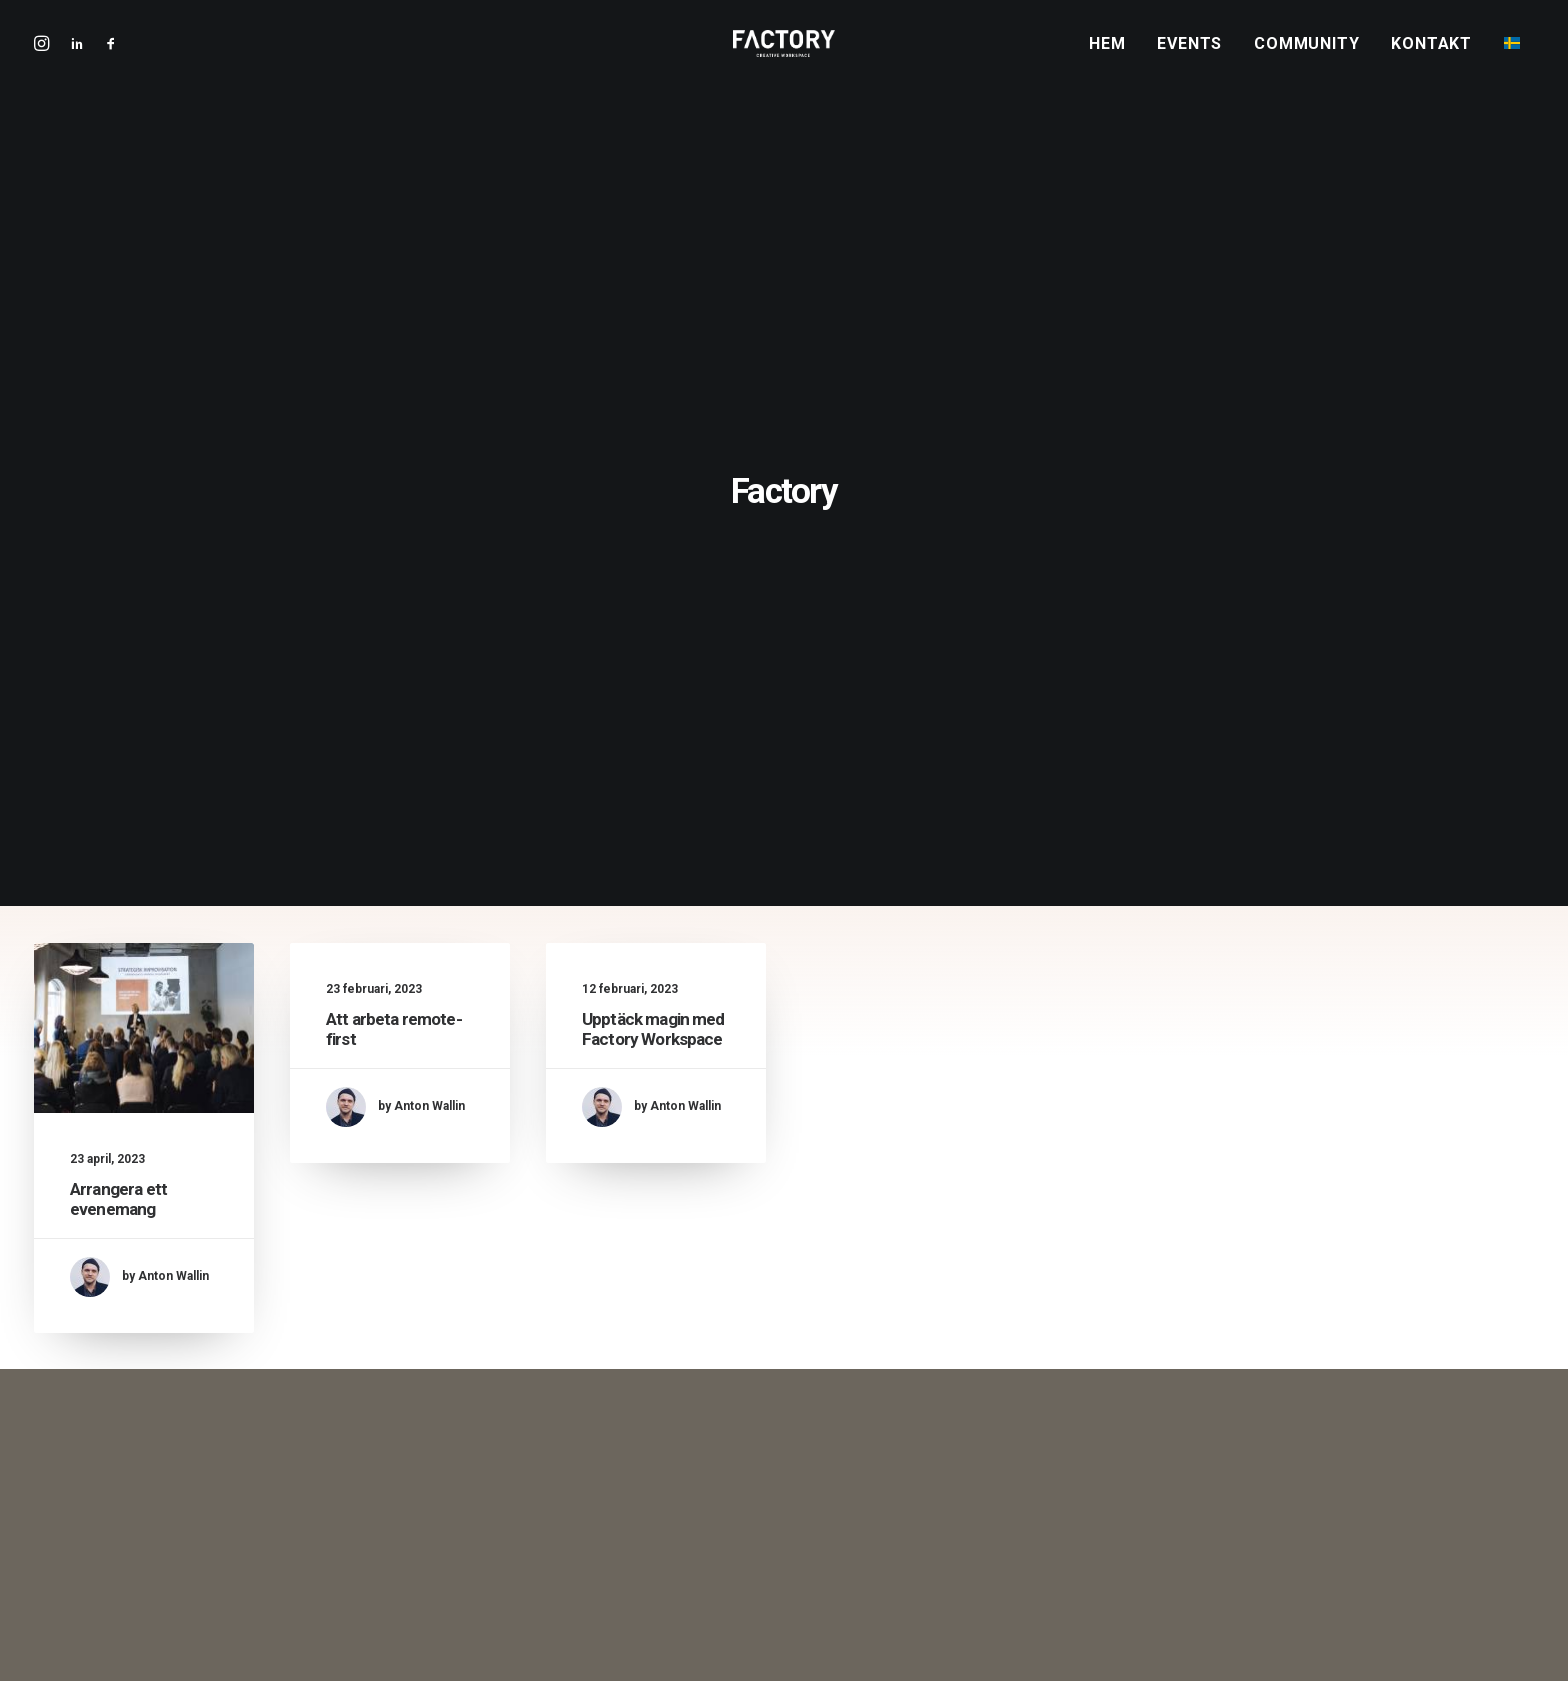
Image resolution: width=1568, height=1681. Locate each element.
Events (1189, 56)
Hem (1107, 56)
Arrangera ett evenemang (118, 770)
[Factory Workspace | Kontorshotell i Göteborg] (783, 56)
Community (1306, 56)
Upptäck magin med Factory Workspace (653, 602)
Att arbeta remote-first (633, 1498)
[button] (106, 56)
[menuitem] (1114, 57)
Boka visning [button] (784, 1171)
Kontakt (1431, 56)
